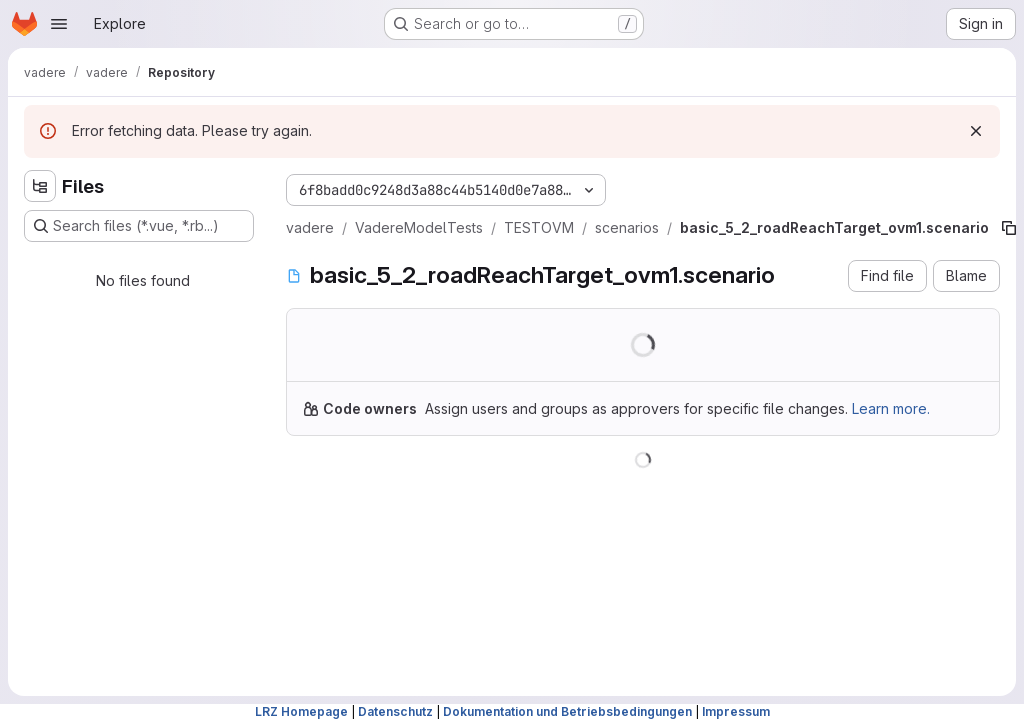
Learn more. (891, 408)
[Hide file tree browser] (40, 186)
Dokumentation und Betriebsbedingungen (567, 711)
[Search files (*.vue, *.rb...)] (139, 226)
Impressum (736, 711)
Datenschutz (395, 711)
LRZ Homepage (301, 711)
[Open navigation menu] (59, 24)
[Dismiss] (976, 131)
